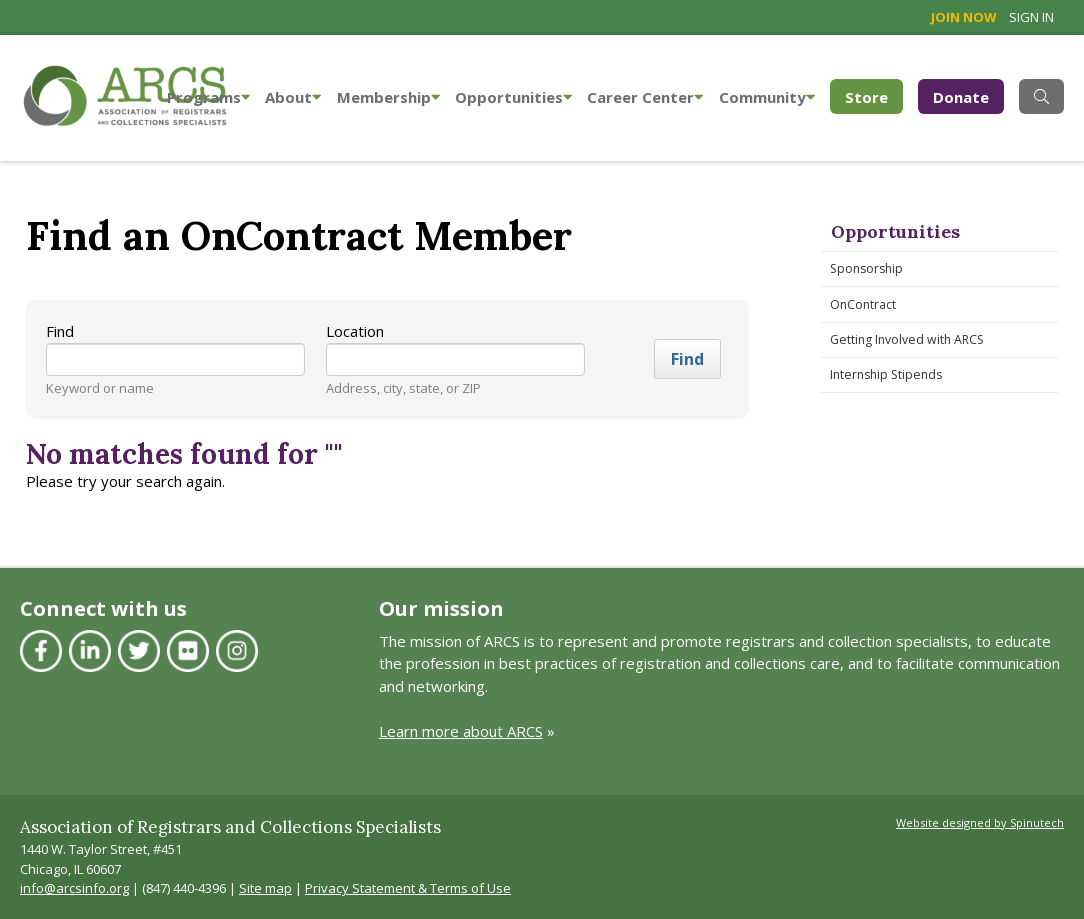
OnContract (863, 304)
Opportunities (513, 97)
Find (60, 331)
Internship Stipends (886, 374)
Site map (265, 888)
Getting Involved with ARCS (907, 339)
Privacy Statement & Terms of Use (408, 888)
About (293, 97)
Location (355, 331)
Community (767, 97)
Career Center (645, 97)
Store (874, 95)
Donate (961, 97)
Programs (208, 97)
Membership (388, 97)
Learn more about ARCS (461, 731)
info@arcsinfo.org (74, 888)
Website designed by (980, 822)
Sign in (1031, 17)
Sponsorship (866, 268)
